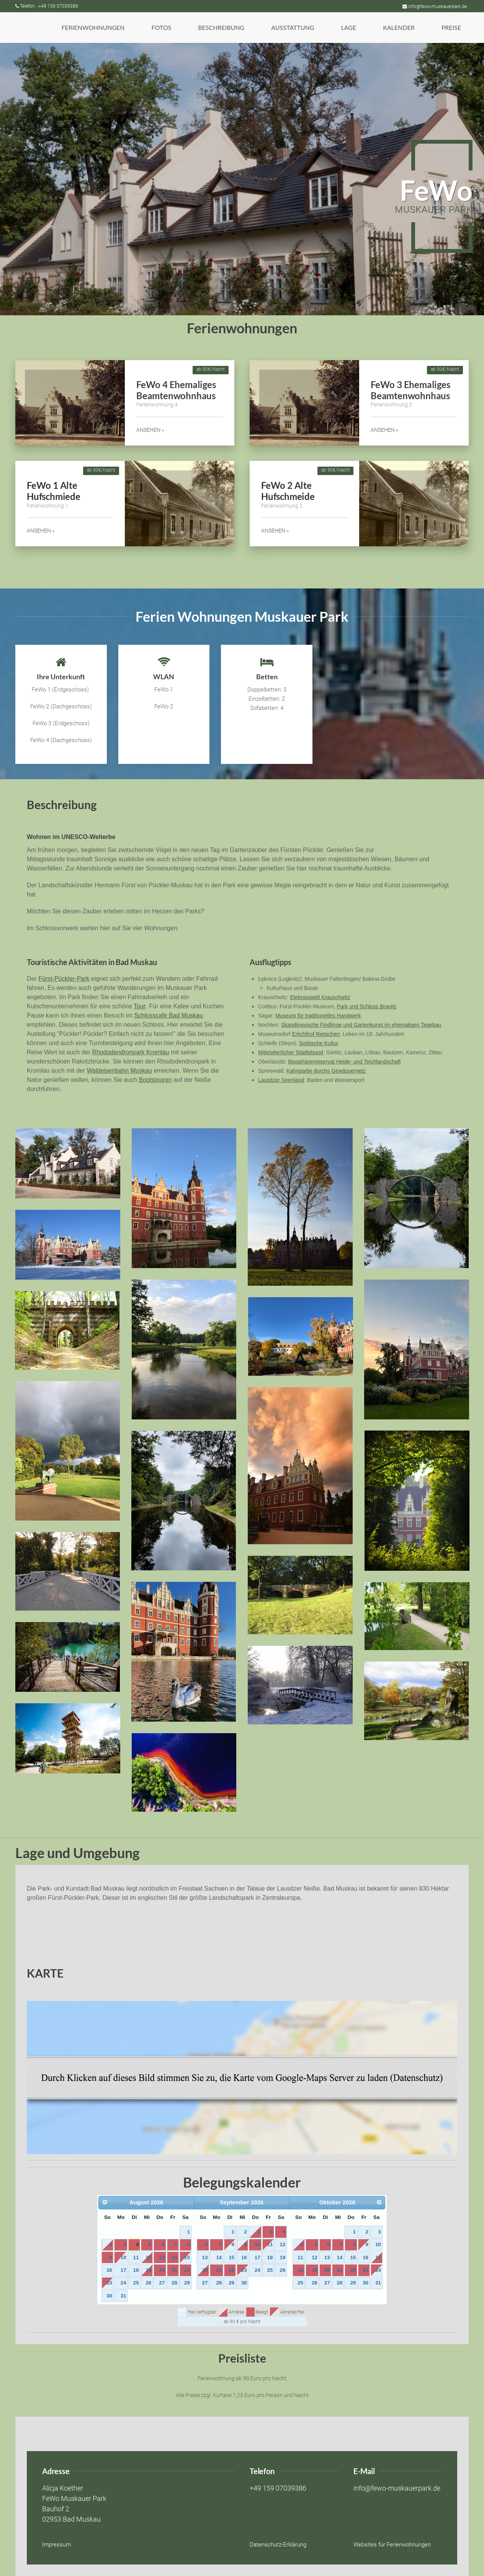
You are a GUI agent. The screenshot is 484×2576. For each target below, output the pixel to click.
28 (174, 2283)
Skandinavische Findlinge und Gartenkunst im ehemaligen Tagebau (361, 1025)
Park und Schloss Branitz (366, 1006)
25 (136, 2283)
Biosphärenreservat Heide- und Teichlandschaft (344, 1062)
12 (148, 2257)
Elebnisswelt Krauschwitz (320, 997)
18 (136, 2270)
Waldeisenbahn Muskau (119, 1070)
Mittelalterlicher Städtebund (290, 1052)
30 (109, 2296)
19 (148, 2270)
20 (162, 2270)
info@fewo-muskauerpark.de (434, 6)
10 (123, 2257)
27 (162, 2283)
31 (123, 2296)
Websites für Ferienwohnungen (392, 2544)
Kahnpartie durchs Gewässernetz (326, 1071)
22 (187, 2270)
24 (123, 2283)
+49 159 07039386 (278, 2488)
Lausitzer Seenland (281, 1080)
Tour (140, 1006)
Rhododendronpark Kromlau (130, 1052)
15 (187, 2257)
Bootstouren (155, 1080)
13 (162, 2257)
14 (174, 2257)
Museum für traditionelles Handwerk (318, 1016)
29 (187, 2283)
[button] (93, 27)
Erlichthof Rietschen (316, 1034)
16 (109, 2270)
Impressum (56, 2544)
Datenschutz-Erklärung (278, 2544)
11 (136, 2257)
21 (174, 2270)
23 (109, 2283)
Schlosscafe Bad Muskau (168, 1015)
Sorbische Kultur (318, 1043)
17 (123, 2270)
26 (148, 2283)
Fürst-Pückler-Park (63, 978)
